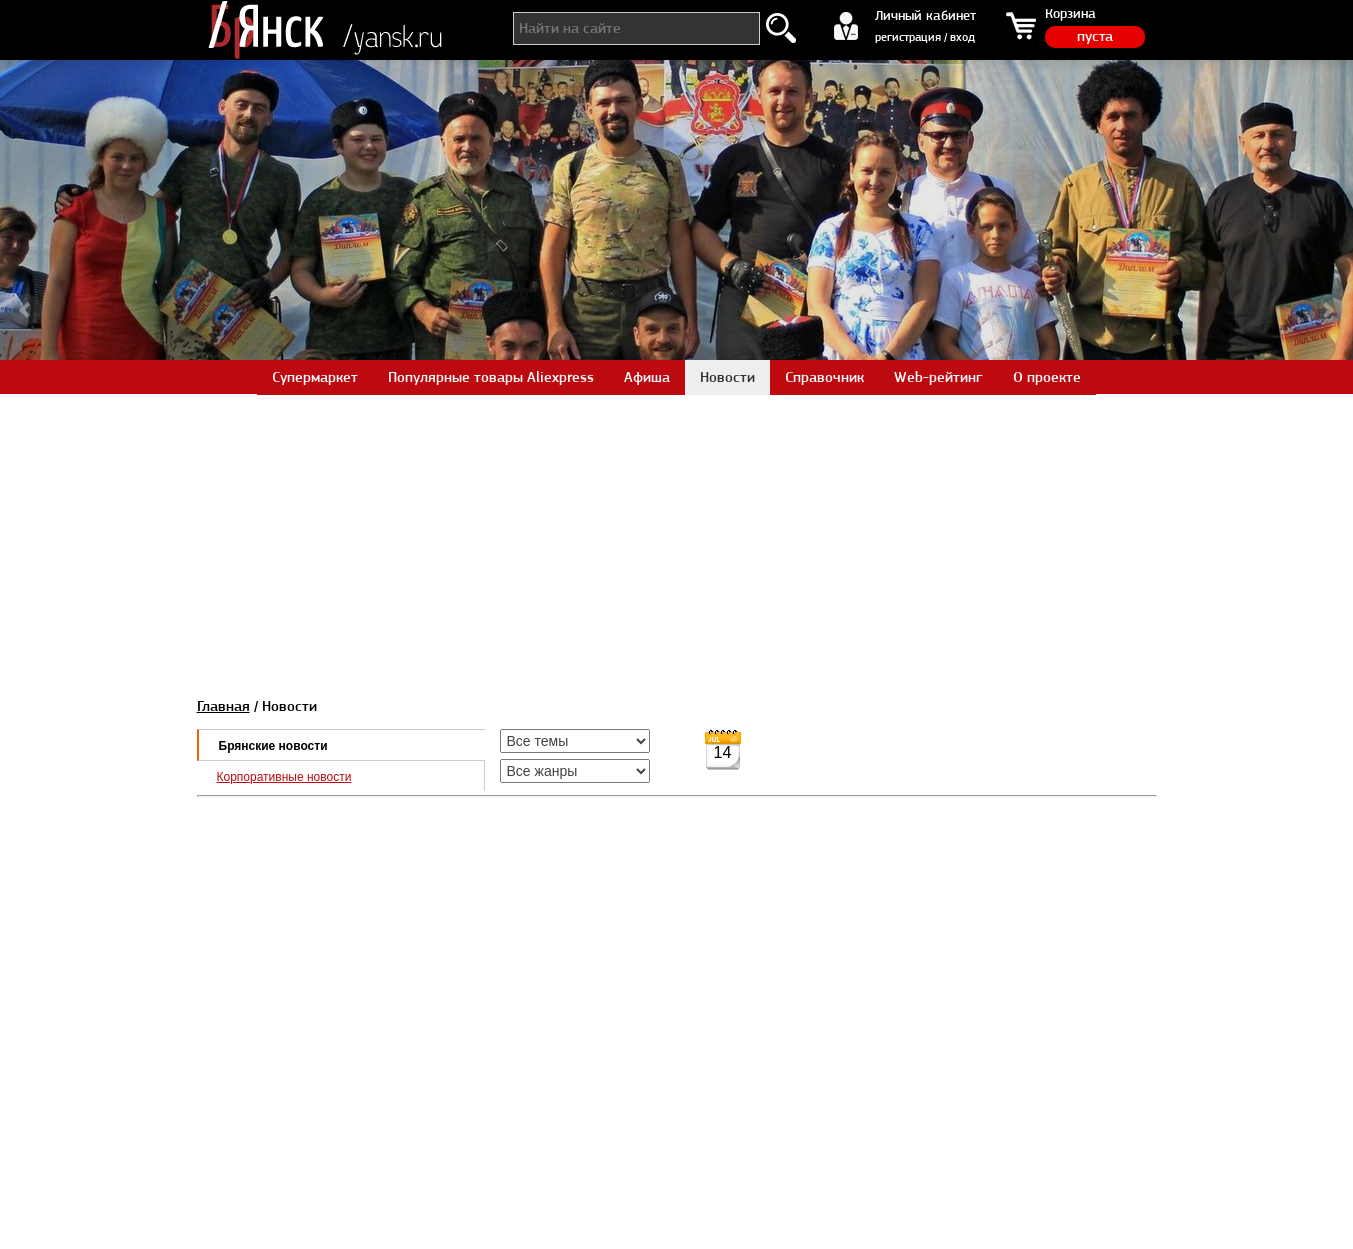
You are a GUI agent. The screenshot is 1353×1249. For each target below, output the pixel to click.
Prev (26, 310)
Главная (223, 706)
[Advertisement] (677, 534)
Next (1327, 310)
